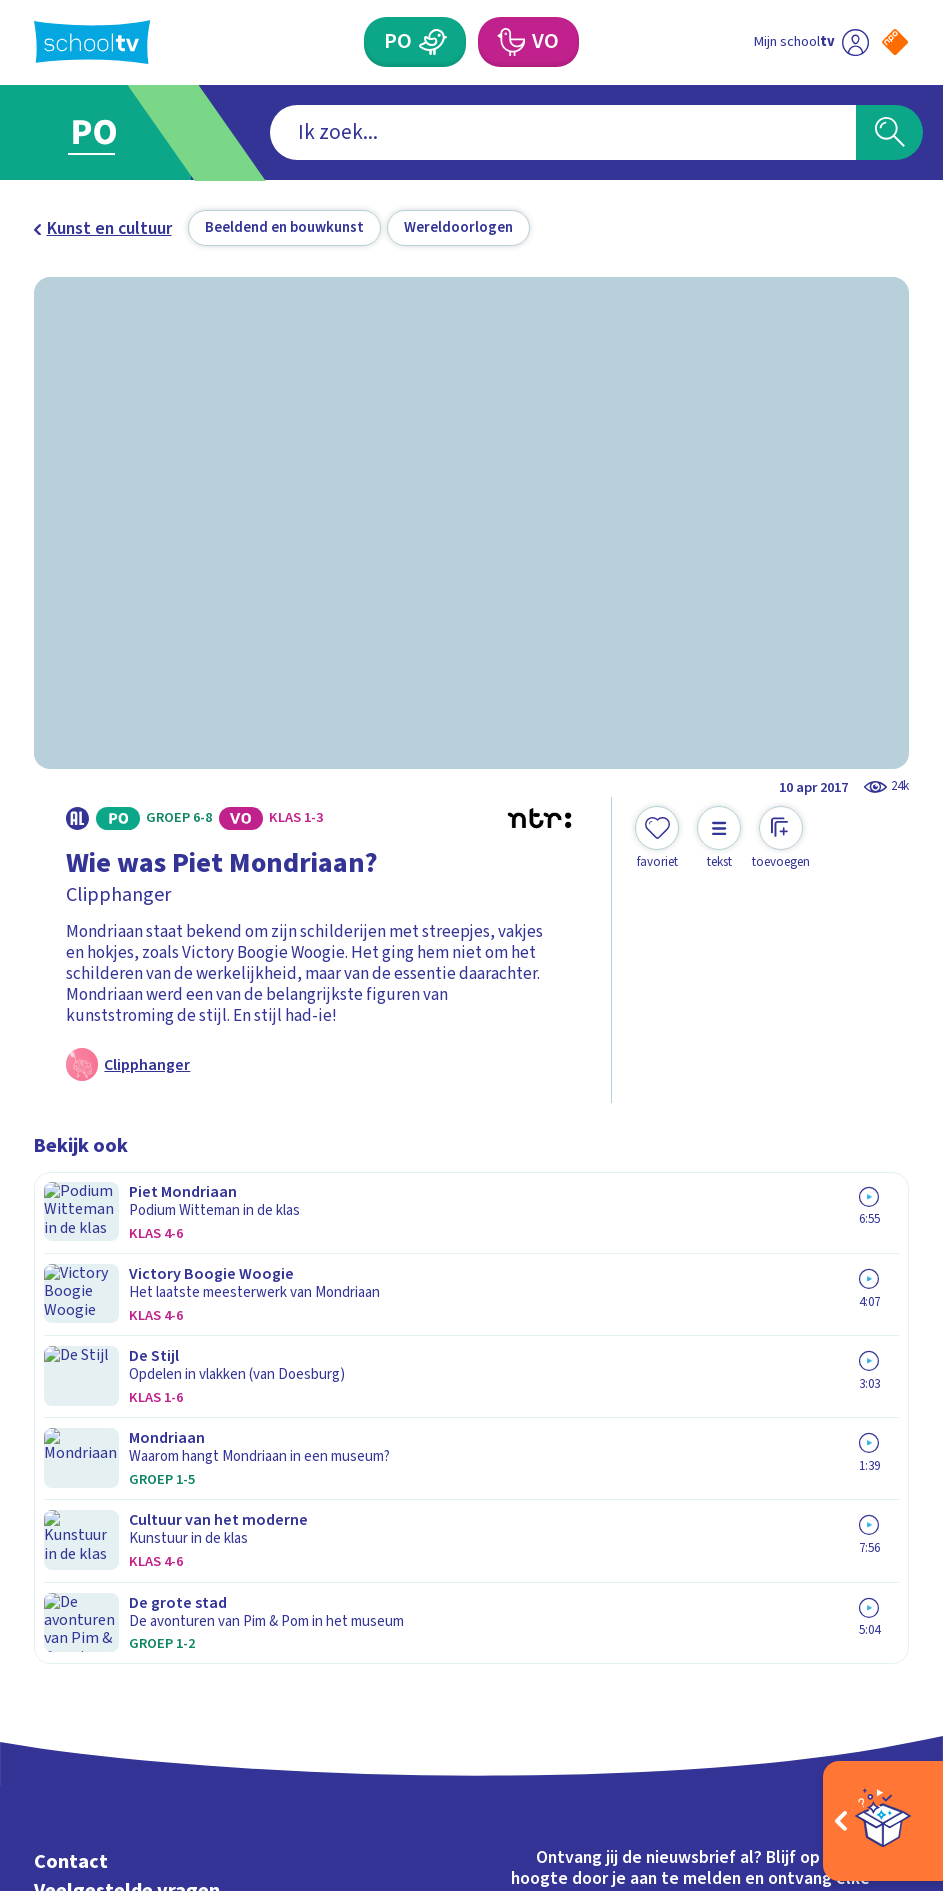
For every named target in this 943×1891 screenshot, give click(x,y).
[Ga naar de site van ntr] (879, 1742)
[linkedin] (132, 1685)
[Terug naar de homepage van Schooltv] (92, 42)
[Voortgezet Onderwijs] (511, 42)
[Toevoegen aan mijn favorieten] (657, 838)
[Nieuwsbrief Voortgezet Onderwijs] (690, 1505)
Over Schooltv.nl (109, 1388)
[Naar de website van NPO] (895, 42)
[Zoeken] (889, 132)
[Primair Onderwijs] (432, 42)
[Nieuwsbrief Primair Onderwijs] (691, 1434)
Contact (71, 1329)
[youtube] (176, 1685)
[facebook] (44, 1685)
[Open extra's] (883, 1821)
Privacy (68, 1418)
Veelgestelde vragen (127, 1358)
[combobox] (438, 132)
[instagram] (88, 1685)
